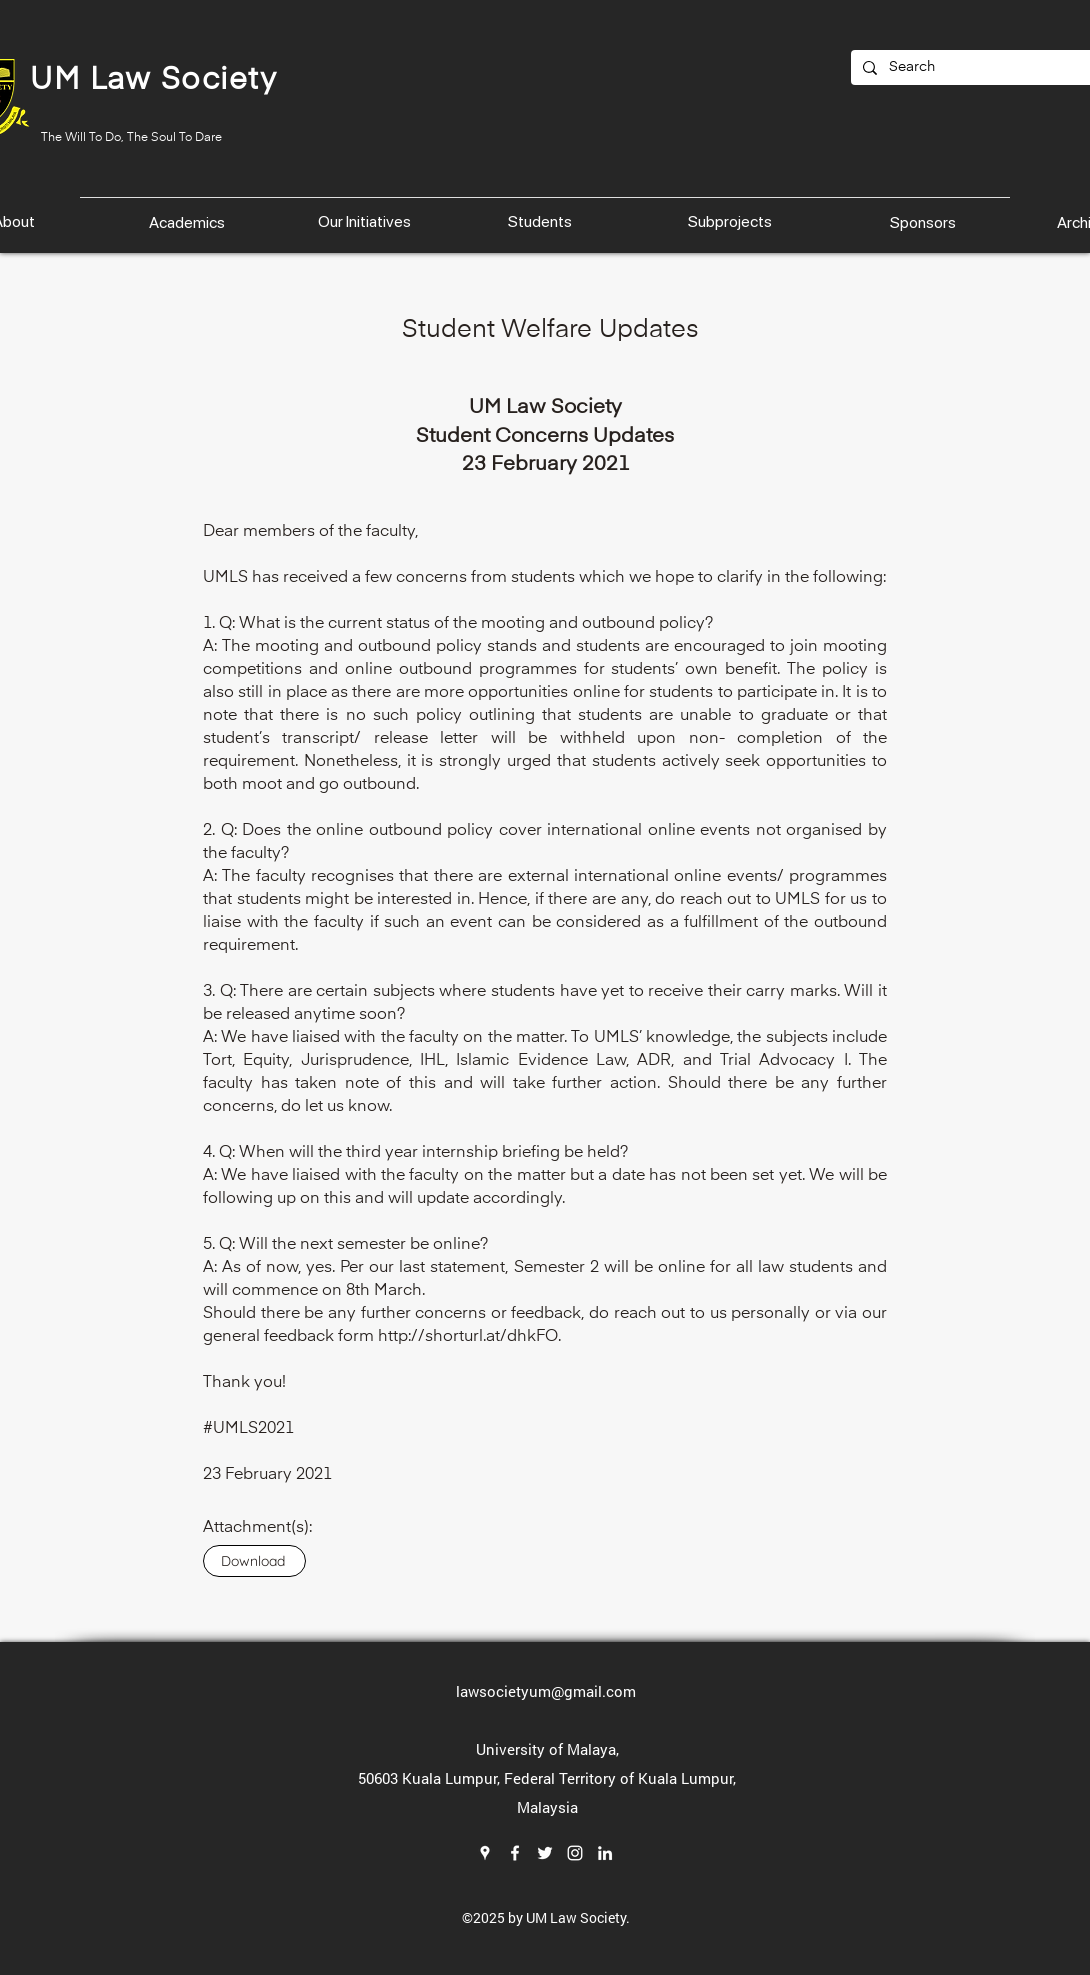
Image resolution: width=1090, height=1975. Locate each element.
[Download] (254, 1561)
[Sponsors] (925, 222)
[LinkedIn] (605, 1853)
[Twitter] (545, 1853)
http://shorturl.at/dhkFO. (469, 1337)
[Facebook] (515, 1853)
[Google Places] (485, 1853)
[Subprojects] (731, 222)
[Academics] (189, 222)
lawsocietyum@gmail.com (546, 1691)
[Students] (541, 222)
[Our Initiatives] (366, 221)
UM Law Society (153, 81)
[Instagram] (575, 1853)
